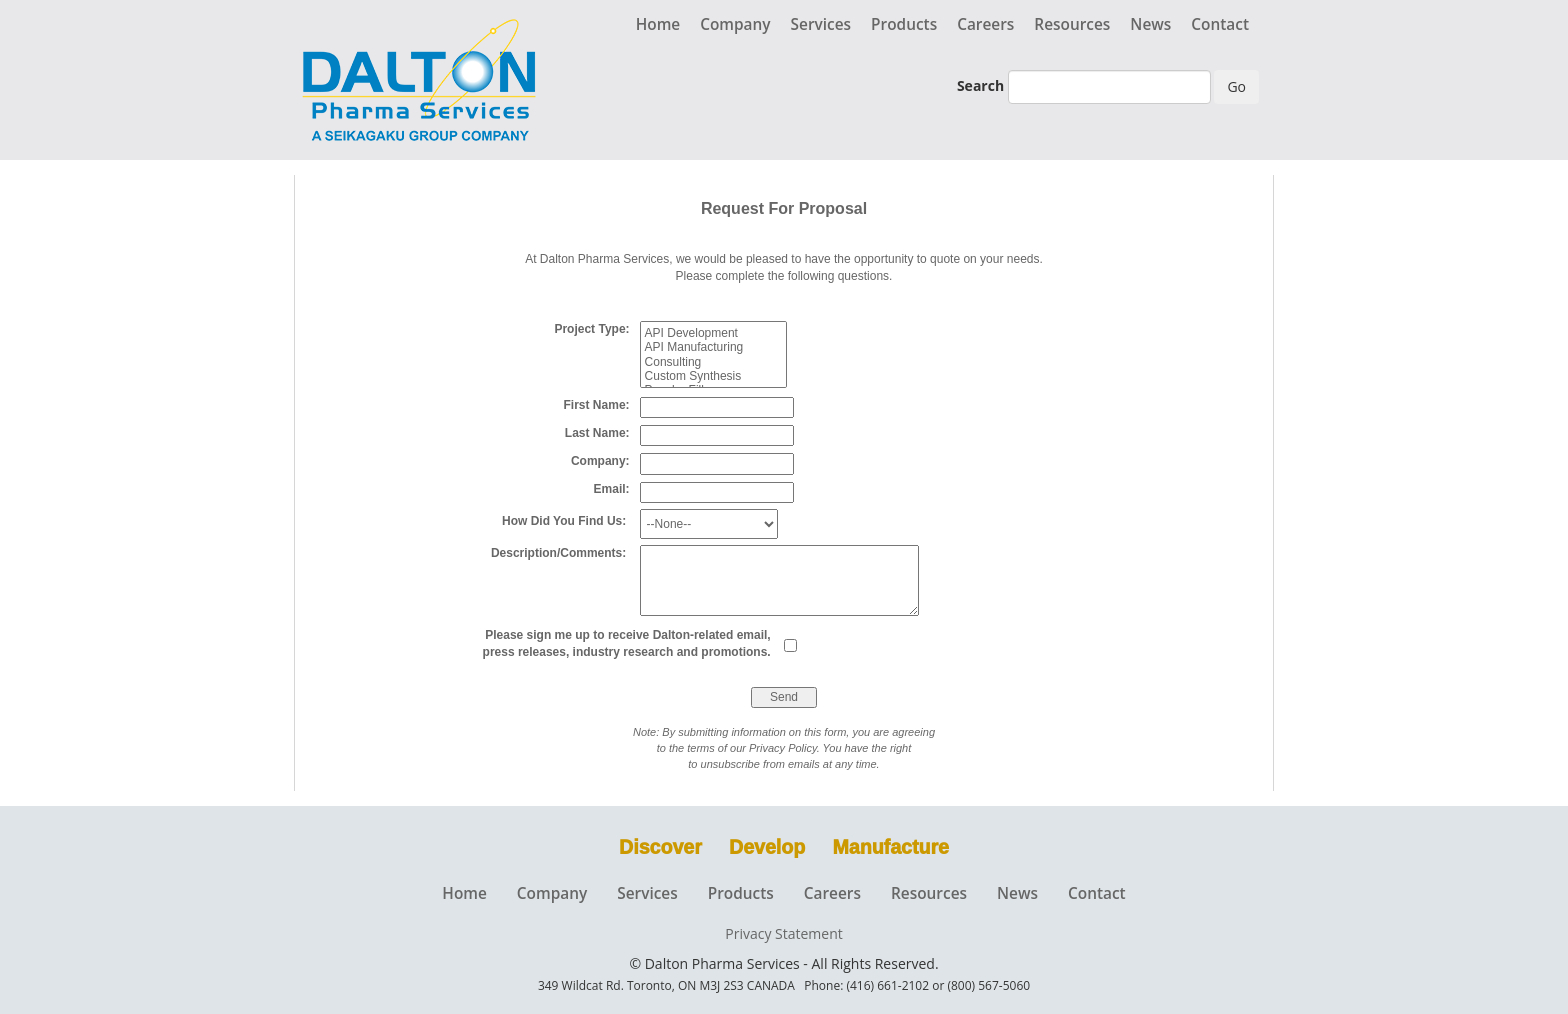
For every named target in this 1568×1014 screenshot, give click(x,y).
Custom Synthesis (713, 376)
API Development (713, 333)
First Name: (602, 405)
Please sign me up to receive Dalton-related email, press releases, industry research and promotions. (633, 643)
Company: (605, 461)
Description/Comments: (565, 553)
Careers (985, 24)
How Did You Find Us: (571, 521)
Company (735, 24)
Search (980, 85)
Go (1236, 86)
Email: (617, 489)
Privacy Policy (783, 748)
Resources (1072, 24)
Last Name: (602, 433)
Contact (1220, 24)
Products (904, 24)
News (1150, 24)
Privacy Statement (784, 933)
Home (658, 24)
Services (821, 24)
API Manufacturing (713, 347)
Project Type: (596, 329)
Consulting (713, 362)
